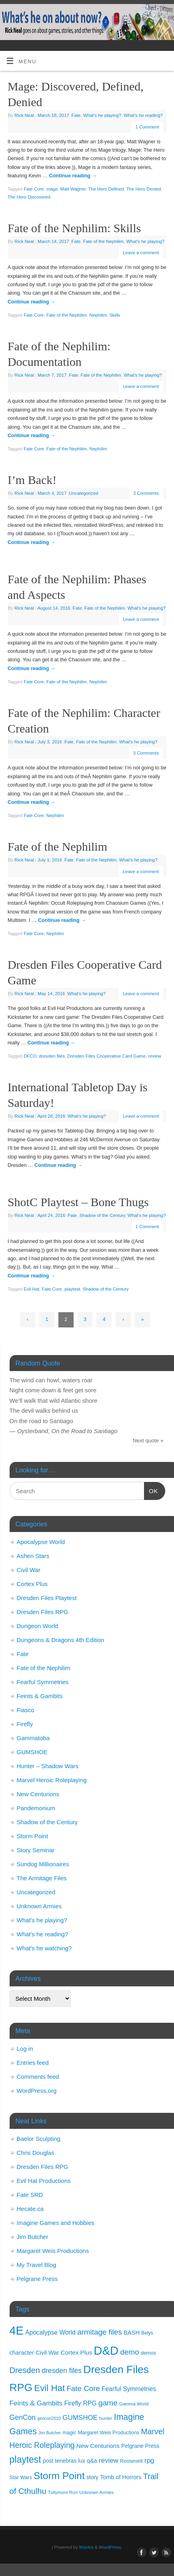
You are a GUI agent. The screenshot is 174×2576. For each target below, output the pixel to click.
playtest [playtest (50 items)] (25, 2459)
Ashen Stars (33, 1555)
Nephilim (98, 315)
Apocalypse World (41, 1541)
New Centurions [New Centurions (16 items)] (98, 2445)
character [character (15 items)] (22, 2352)
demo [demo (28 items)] (129, 2352)
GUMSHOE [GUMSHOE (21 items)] (80, 2417)
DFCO (30, 1056)
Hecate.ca (30, 2208)
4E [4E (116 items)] (17, 2330)
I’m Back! (32, 479)
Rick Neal (24, 115)
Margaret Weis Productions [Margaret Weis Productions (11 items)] (109, 2432)
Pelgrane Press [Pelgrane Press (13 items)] (140, 2446)
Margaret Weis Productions (53, 2250)
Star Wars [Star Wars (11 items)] (21, 2477)
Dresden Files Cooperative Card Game (106, 1056)
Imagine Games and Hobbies (55, 2222)
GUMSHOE (32, 1752)
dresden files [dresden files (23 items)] (62, 2371)
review (154, 1056)
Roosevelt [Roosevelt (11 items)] (131, 2461)
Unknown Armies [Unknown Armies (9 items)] (96, 2492)
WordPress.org (37, 2090)
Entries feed (33, 2062)
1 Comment (147, 126)
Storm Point (32, 1836)
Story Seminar (36, 1850)
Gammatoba (33, 1738)
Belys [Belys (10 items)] (147, 2333)
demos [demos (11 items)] (148, 2353)
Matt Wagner (73, 189)
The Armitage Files (42, 1878)
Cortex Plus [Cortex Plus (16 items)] (76, 2352)
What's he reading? (143, 115)
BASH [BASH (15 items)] (132, 2332)
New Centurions (38, 1794)
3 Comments (146, 493)
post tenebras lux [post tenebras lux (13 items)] (64, 2461)
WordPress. (110, 2547)
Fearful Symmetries (43, 1682)
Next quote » (148, 1441)
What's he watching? (44, 1948)
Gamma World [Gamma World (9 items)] (134, 2403)
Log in (25, 2048)
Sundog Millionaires (43, 1864)
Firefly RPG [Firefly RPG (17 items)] (80, 2403)
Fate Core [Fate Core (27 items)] (83, 2388)
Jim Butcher (32, 2236)
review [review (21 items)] (108, 2460)
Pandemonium (36, 1808)
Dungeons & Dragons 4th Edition (60, 1639)
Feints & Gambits (40, 1696)
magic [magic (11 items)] (69, 2432)
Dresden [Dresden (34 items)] (25, 2370)
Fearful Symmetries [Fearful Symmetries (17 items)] (129, 2388)
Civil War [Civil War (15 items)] (47, 2352)
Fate (76, 115)
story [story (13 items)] (92, 2477)
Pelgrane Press (37, 2278)
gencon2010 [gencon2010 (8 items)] (49, 2418)
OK (151, 1490)
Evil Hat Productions (44, 2180)
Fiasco (25, 1710)
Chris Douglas (35, 2152)
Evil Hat (31, 1289)
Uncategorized (83, 493)
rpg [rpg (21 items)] (149, 2460)
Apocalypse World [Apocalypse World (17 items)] (50, 2332)
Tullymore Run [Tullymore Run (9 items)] (63, 2492)
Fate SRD (30, 2194)
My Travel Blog (36, 2264)
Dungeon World (37, 1625)
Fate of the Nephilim (103, 241)
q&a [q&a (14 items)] (92, 2461)
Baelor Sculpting (38, 2138)
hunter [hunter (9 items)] (105, 2418)
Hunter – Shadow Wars (48, 1766)
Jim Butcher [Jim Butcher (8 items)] (49, 2432)
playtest (72, 1289)
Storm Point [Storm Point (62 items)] (59, 2475)
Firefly (25, 1724)
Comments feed (38, 2076)
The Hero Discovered (29, 197)
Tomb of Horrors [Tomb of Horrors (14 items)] (120, 2477)
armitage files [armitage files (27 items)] (99, 2332)
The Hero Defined (106, 189)
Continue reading (73, 176)
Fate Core (34, 189)
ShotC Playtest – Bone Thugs (78, 1202)
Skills (115, 315)
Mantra (86, 2547)
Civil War (28, 1569)
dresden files (52, 1056)
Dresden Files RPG (42, 1611)
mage (52, 189)
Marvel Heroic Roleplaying (52, 1780)
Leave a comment (141, 252)
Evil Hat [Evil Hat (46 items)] (49, 2388)
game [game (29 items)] (108, 2403)
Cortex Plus (32, 1583)
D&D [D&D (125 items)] (106, 2350)
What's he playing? (102, 115)
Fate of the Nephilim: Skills (74, 228)
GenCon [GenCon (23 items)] (23, 2417)
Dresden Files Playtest (47, 1597)
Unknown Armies (39, 1906)
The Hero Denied (143, 189)
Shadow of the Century (102, 1215)
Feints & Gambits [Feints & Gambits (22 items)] (36, 2403)
